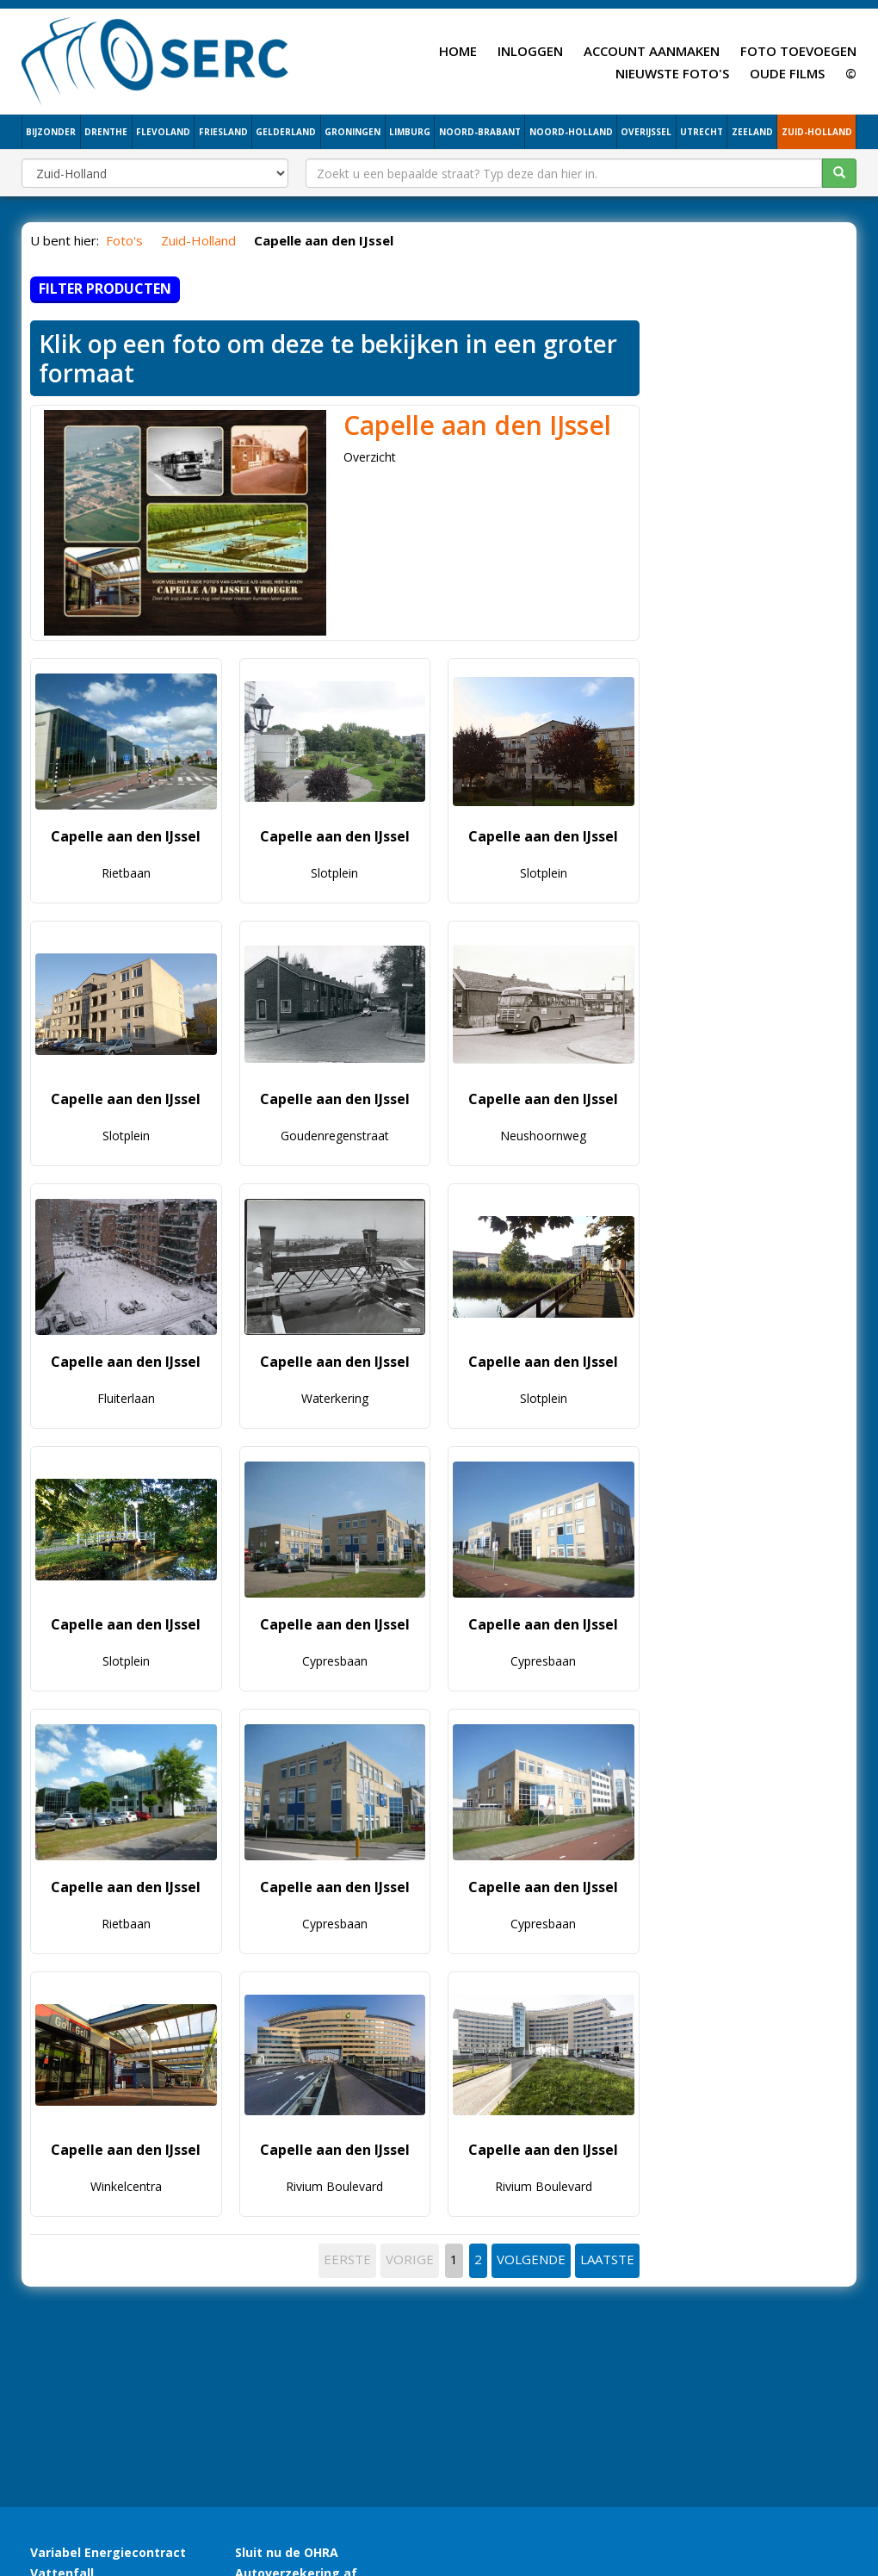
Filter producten (105, 288)
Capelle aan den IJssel (477, 425)
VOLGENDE (531, 2259)
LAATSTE (607, 2259)
